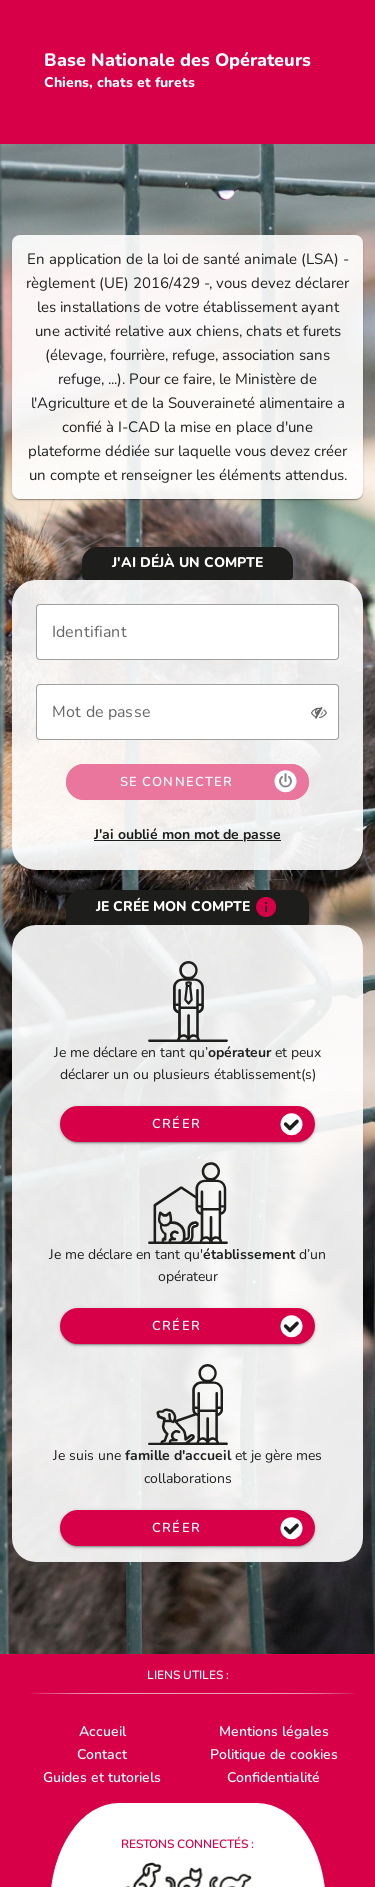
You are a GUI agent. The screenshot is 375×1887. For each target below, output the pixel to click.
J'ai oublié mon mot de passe (187, 834)
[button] (319, 712)
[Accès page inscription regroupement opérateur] (187, 1124)
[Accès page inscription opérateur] (187, 1326)
